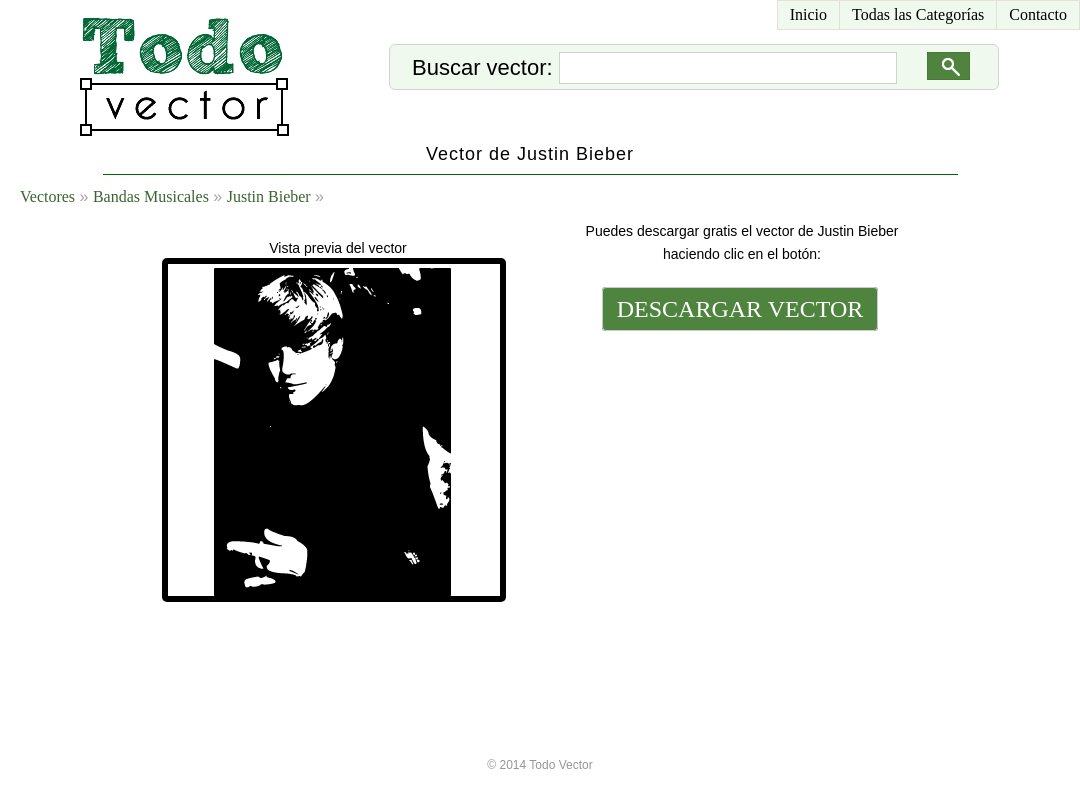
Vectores (47, 196)
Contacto (1038, 14)
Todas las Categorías (918, 14)
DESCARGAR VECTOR (740, 309)
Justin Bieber (269, 196)
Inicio (808, 14)
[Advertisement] (738, 472)
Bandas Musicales (151, 196)
